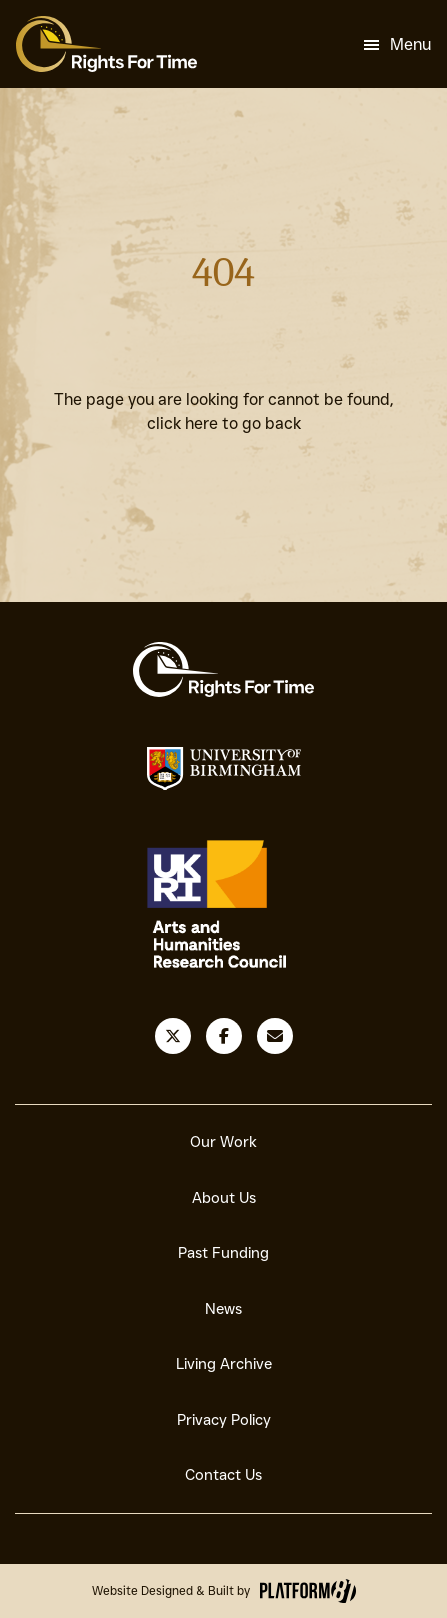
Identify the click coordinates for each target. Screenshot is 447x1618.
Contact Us (223, 1475)
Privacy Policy (224, 1420)
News (223, 1309)
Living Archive (224, 1364)
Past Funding (223, 1253)
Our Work (223, 1142)
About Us (224, 1198)
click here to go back (224, 423)
